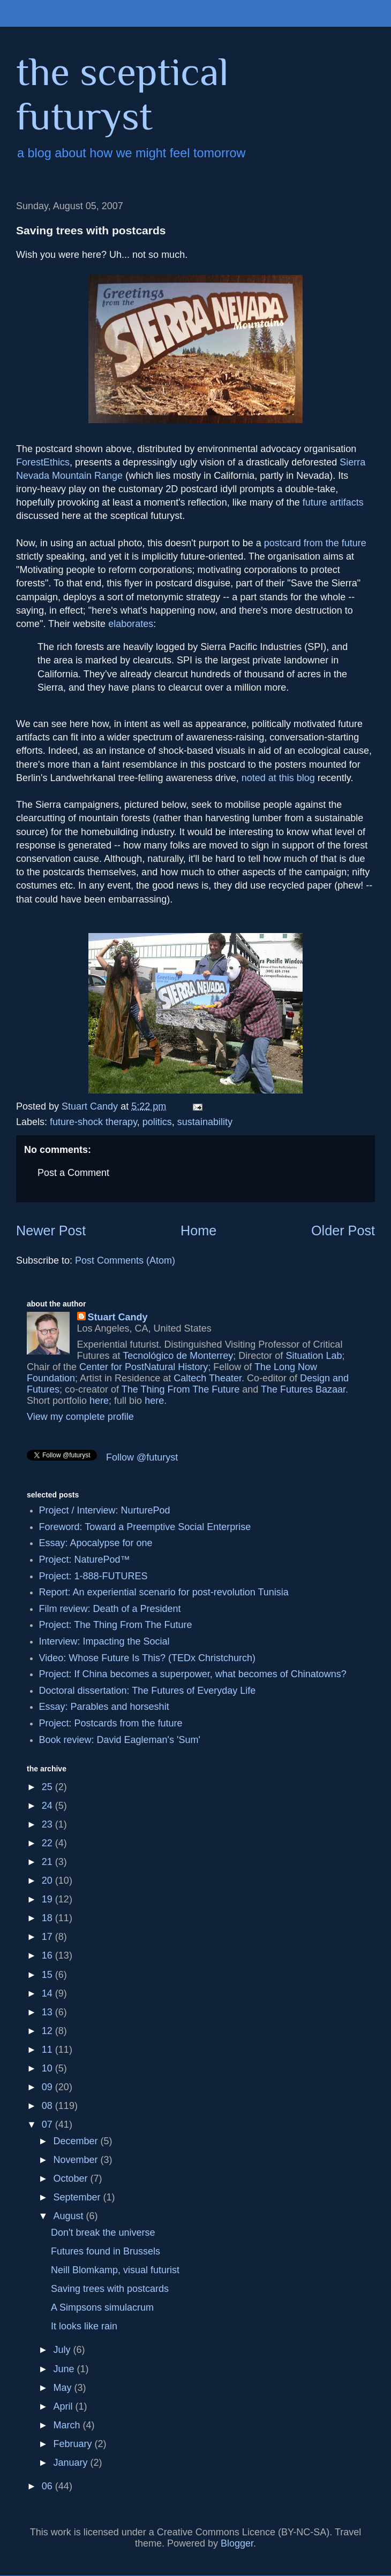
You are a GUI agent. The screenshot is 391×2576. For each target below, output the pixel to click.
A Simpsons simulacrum (102, 2307)
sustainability (204, 1122)
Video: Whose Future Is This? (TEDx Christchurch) (147, 1658)
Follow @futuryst (142, 1457)
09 (48, 2087)
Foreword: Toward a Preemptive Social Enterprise (145, 1527)
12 (48, 2030)
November (76, 2159)
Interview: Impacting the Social (104, 1641)
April (64, 2406)
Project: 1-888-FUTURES (93, 1576)
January (71, 2462)
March (67, 2425)
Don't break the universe (103, 2232)
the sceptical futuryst (122, 93)
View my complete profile (80, 1416)
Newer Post (51, 1230)
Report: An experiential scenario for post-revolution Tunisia (164, 1592)
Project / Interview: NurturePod (104, 1510)
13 (48, 2012)
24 (48, 1805)
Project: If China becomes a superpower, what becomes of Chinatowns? (193, 1674)
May (63, 2387)
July (63, 2349)
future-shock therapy (93, 1122)
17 (48, 1936)
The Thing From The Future (180, 1389)
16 (48, 1955)
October (71, 2178)
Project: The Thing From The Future (115, 1624)
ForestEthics (43, 462)
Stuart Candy (118, 1317)
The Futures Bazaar (303, 1389)
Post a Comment (73, 1172)
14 (48, 1993)
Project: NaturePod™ (84, 1559)
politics (157, 1122)
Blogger (237, 2543)
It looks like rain (84, 2326)
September (78, 2197)
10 (48, 2068)
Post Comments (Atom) (125, 1260)
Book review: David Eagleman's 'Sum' (119, 1739)
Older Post (343, 1230)
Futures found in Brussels (105, 2251)
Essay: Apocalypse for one (96, 1543)
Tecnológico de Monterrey (178, 1355)
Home (198, 1230)
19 (48, 1899)
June (65, 2369)
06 (48, 2486)
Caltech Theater (208, 1378)
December (76, 2141)
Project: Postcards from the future (111, 1723)
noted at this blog (278, 778)
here (99, 1400)
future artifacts (333, 502)
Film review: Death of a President (110, 1608)
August (69, 2216)
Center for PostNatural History (143, 1367)
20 (48, 1880)
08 (48, 2105)
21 (48, 1861)
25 (48, 1787)
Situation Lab (313, 1355)
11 (48, 2049)
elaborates (130, 623)
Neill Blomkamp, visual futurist (115, 2270)
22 (48, 1843)
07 (48, 2124)
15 (48, 1974)
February (73, 2444)
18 (48, 1918)
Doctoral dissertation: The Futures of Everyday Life (147, 1690)
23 (48, 1824)
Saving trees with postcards (110, 2288)
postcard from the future (315, 543)
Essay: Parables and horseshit (104, 1706)
